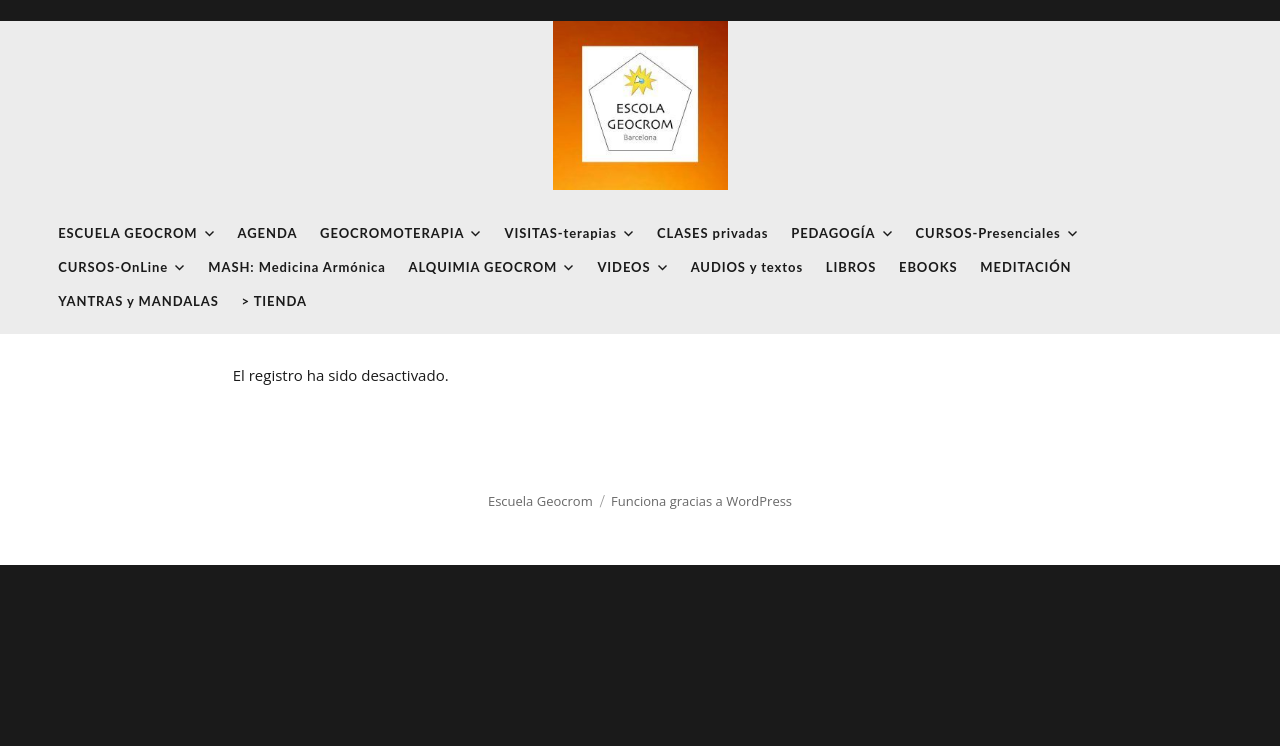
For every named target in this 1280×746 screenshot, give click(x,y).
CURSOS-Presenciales (988, 233)
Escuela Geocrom (540, 501)
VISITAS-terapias (560, 233)
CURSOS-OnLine (113, 267)
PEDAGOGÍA (833, 233)
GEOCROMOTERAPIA (392, 233)
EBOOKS (928, 267)
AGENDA (268, 233)
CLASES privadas (712, 233)
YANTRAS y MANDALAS (138, 301)
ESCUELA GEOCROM (127, 233)
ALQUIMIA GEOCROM (483, 267)
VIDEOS (623, 267)
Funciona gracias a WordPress (701, 501)
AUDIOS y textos (747, 267)
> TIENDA (274, 301)
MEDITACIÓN (1025, 267)
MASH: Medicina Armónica (297, 267)
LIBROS (851, 267)
